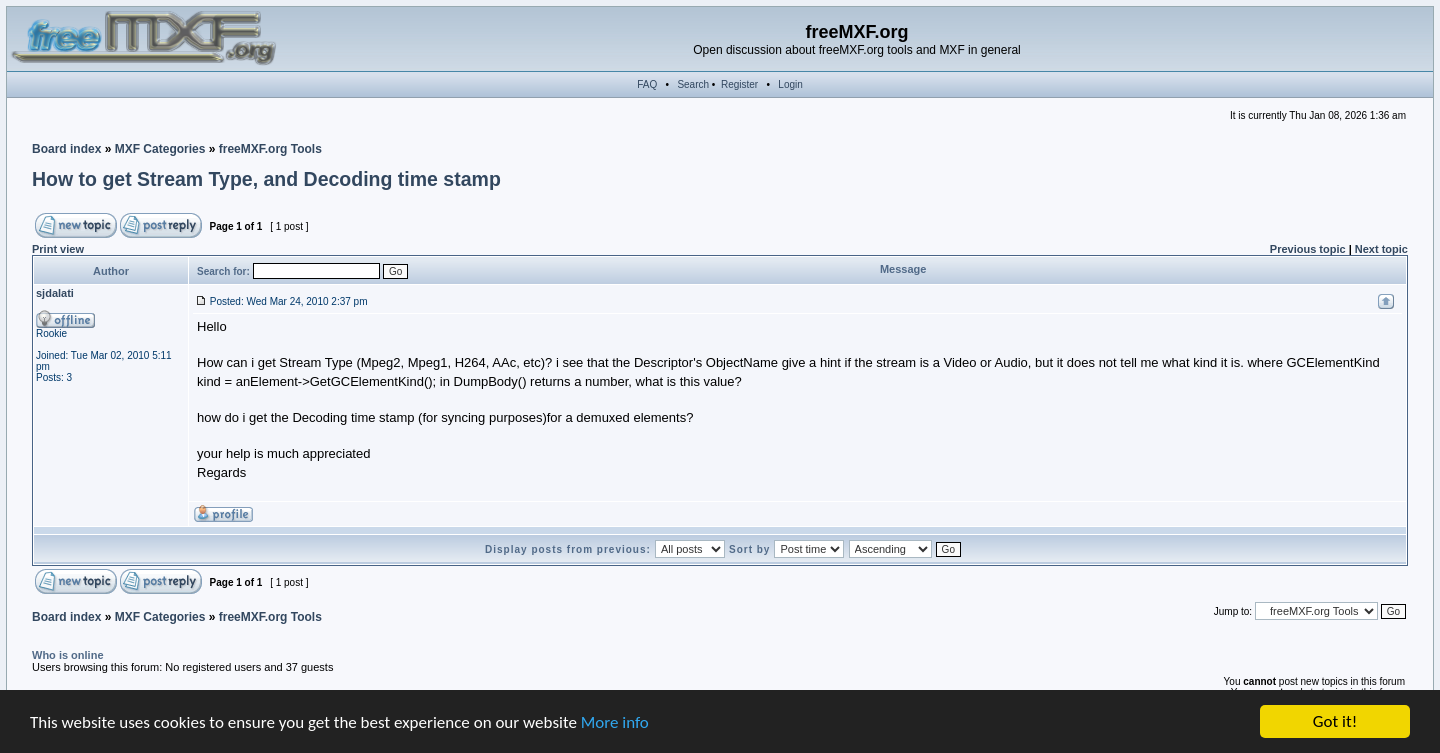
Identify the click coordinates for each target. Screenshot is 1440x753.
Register (739, 84)
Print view (58, 249)
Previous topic (1308, 249)
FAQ (647, 84)
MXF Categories (160, 149)
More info (615, 722)
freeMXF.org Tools (270, 149)
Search (693, 84)
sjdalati (55, 293)
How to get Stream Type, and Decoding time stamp (266, 179)
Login (790, 84)
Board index (66, 149)
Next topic (1381, 249)
